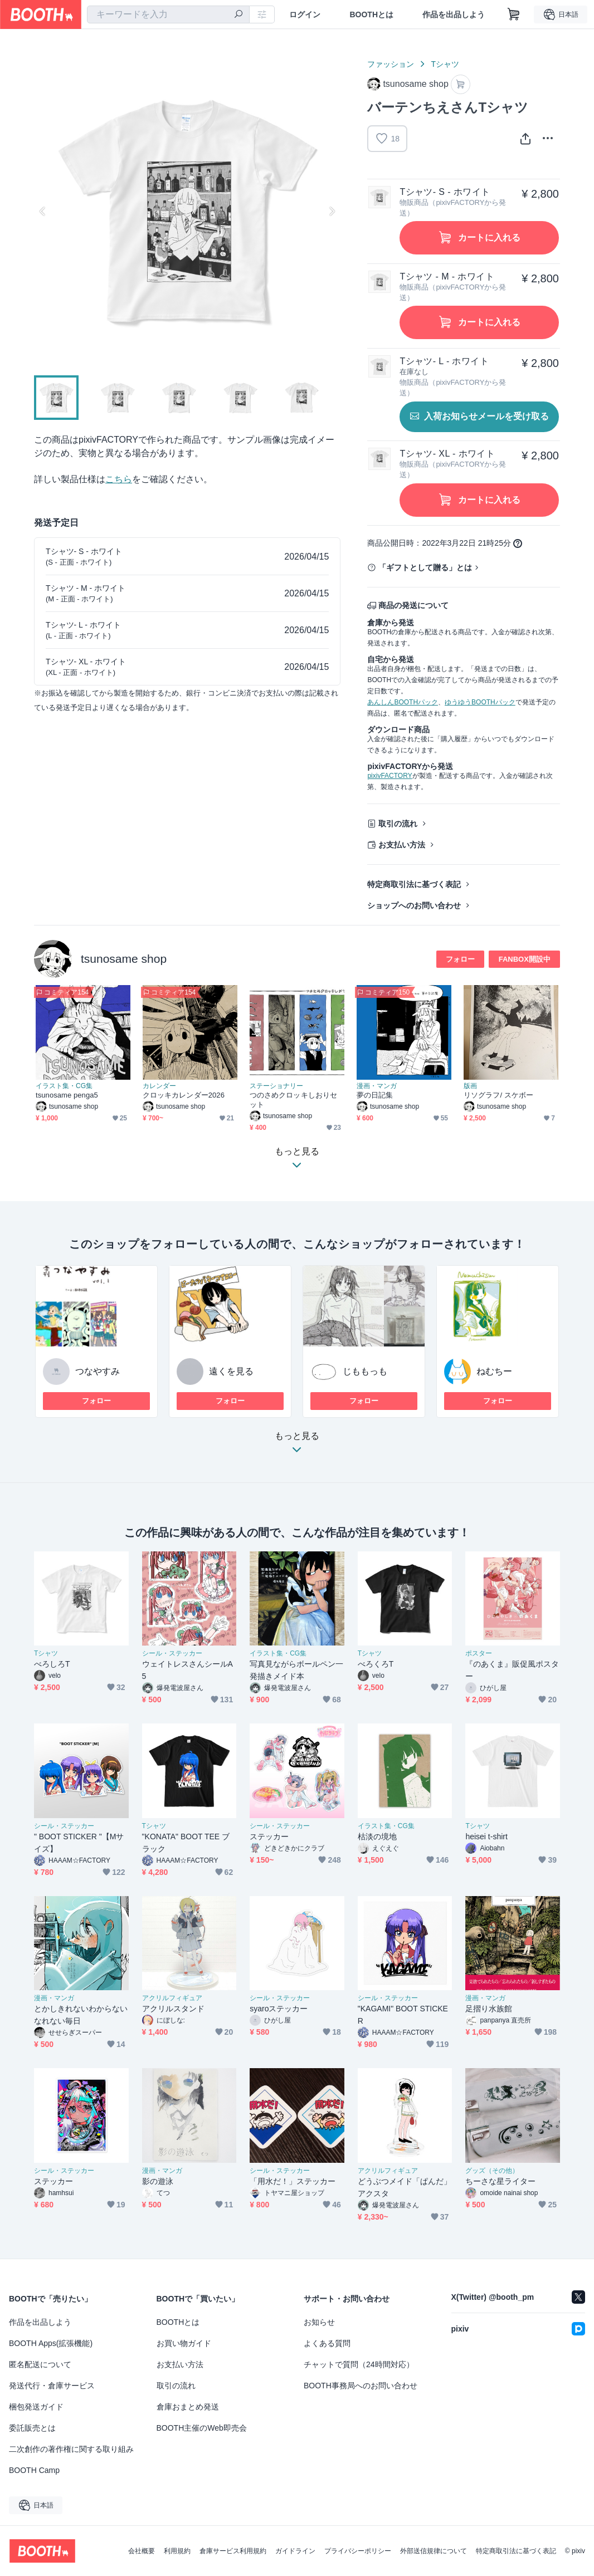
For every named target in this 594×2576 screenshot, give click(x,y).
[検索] (238, 15)
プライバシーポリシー (357, 2551)
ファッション (390, 64)
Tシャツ (445, 64)
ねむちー (494, 1371)
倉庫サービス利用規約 (232, 2551)
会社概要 (141, 2551)
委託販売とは (32, 2427)
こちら (118, 479)
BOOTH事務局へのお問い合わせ (360, 2385)
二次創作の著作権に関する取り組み (71, 2449)
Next (331, 211)
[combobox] (168, 14)
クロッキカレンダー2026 (184, 1095)
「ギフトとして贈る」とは (425, 567)
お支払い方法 (401, 844)
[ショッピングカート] (513, 14)
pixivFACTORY (389, 776)
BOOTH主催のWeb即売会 (202, 2427)
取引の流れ (397, 823)
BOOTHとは (371, 14)
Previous (43, 211)
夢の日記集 (375, 1095)
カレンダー (159, 1086)
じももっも (365, 1371)
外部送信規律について (433, 2551)
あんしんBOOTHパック (402, 702)
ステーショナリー (276, 1086)
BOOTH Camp (34, 2470)
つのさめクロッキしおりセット (293, 1100)
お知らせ (319, 2322)
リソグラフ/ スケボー (498, 1095)
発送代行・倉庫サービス (52, 2385)
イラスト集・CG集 (64, 1086)
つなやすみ (97, 1371)
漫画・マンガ (377, 1086)
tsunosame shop (124, 958)
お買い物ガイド (184, 2343)
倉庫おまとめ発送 (188, 2406)
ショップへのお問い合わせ (414, 905)
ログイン (304, 14)
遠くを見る (231, 1371)
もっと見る (297, 1446)
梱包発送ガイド (36, 2406)
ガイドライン (295, 2551)
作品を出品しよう (453, 14)
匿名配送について (40, 2364)
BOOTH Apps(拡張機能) (50, 2343)
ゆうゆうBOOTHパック (480, 702)
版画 (470, 1086)
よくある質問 (327, 2343)
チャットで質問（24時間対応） (359, 2364)
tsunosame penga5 (67, 1095)
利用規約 (177, 2551)
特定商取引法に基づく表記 (414, 884)
